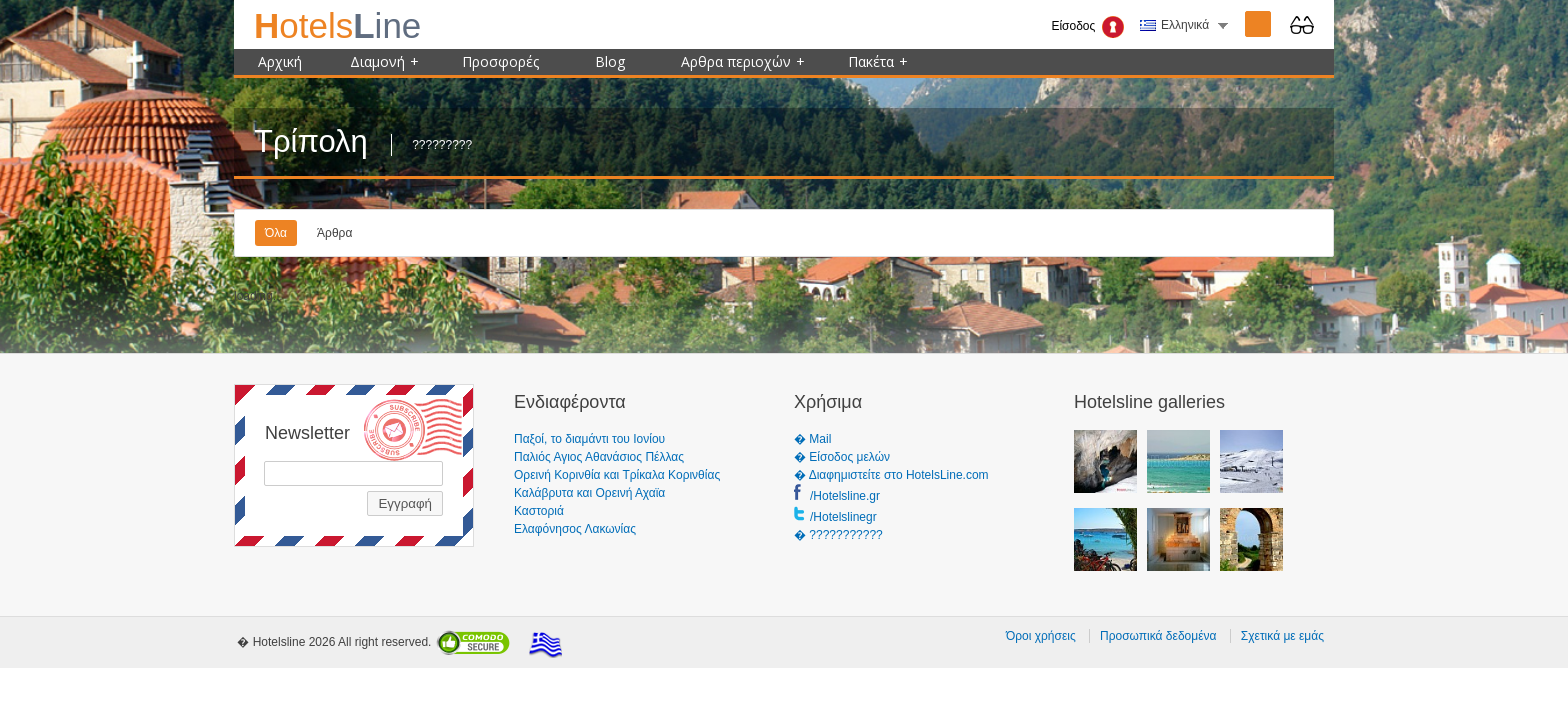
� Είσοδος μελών (842, 457)
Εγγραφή (405, 503)
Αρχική (280, 61)
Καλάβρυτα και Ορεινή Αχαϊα (589, 493)
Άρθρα (334, 233)
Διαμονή (384, 61)
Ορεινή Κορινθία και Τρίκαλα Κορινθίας (617, 475)
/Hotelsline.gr (845, 496)
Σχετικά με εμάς (1282, 636)
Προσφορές (500, 61)
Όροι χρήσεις (1041, 636)
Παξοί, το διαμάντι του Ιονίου (589, 439)
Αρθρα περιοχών (743, 61)
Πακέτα (878, 61)
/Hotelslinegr (843, 517)
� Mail (812, 439)
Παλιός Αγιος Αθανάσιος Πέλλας (599, 457)
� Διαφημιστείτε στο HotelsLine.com (891, 475)
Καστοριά (539, 511)
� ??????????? (838, 535)
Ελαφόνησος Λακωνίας (575, 529)
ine (337, 25)
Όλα (276, 233)
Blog (610, 61)
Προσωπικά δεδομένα (1158, 636)
